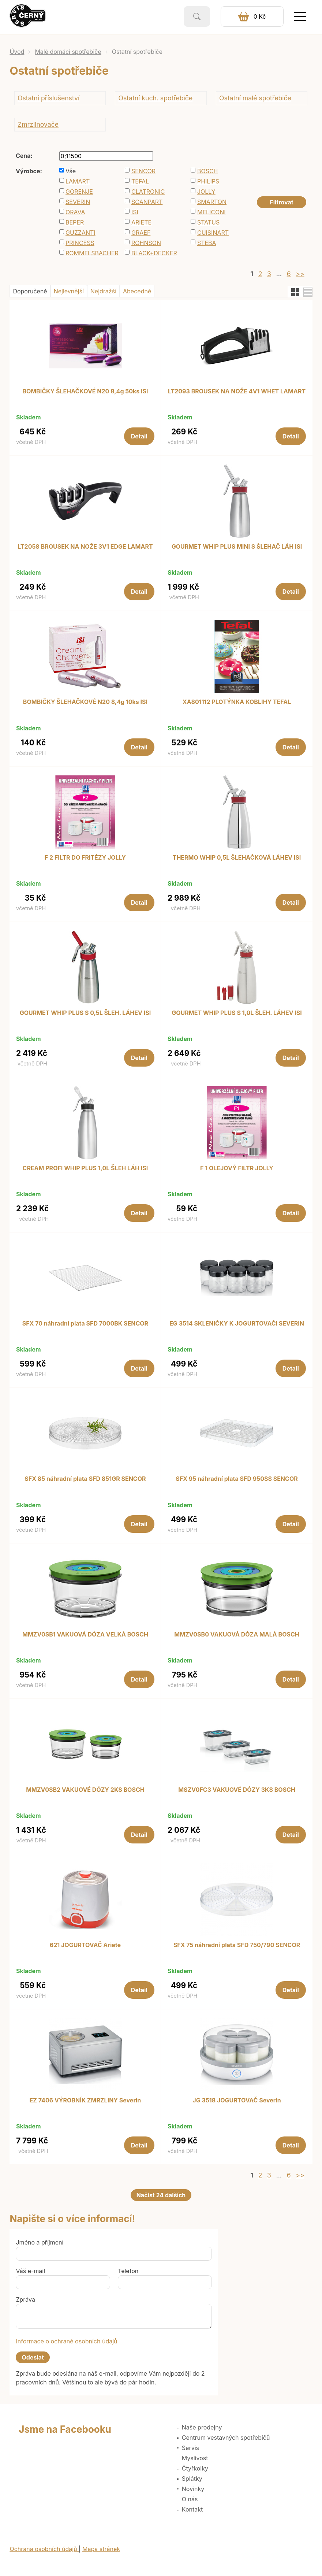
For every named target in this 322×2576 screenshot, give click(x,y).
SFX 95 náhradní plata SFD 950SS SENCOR (236, 1479)
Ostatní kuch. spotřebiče (156, 98)
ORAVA (75, 212)
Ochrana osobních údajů (44, 2549)
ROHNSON (146, 243)
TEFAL (140, 181)
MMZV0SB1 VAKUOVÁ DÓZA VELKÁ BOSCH (85, 1634)
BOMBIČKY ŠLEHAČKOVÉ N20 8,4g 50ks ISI (85, 391)
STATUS (208, 222)
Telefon (128, 2271)
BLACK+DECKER (154, 253)
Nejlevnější (69, 291)
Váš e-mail (30, 2271)
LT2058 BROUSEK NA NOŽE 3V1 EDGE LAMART (85, 547)
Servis (190, 2447)
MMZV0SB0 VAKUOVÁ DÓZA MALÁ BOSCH (236, 1634)
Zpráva (25, 2299)
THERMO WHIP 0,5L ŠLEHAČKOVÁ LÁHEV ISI (237, 858)
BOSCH (207, 171)
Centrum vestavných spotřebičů (226, 2437)
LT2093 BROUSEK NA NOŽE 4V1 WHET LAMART (237, 391)
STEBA (206, 243)
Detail (139, 436)
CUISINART (213, 232)
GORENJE (79, 191)
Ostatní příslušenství (48, 98)
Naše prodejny (202, 2427)
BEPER (74, 222)
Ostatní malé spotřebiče (255, 98)
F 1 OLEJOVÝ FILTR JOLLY (236, 1168)
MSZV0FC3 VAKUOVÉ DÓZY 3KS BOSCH (236, 1790)
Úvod (17, 51)
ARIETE (141, 222)
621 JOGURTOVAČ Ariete (85, 1945)
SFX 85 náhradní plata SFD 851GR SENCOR (85, 1479)
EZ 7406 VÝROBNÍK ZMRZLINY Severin (85, 2100)
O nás (190, 2499)
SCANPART (146, 201)
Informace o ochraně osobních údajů (66, 2341)
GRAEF (140, 232)
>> (300, 274)
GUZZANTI (80, 232)
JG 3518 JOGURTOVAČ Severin (236, 2100)
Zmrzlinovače (38, 124)
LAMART (77, 181)
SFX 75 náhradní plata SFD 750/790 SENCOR (236, 1945)
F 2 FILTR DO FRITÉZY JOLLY (85, 858)
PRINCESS (79, 243)
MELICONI (211, 212)
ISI (134, 212)
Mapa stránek (101, 2549)
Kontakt (192, 2509)
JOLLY (206, 191)
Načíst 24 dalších (161, 2195)
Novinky (193, 2488)
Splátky (192, 2478)
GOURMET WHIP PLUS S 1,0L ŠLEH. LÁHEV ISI (237, 1013)
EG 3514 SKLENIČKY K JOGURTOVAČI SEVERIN (236, 1323)
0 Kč (260, 16)
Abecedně (137, 291)
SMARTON (211, 201)
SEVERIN (77, 201)
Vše (70, 171)
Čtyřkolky (195, 2468)
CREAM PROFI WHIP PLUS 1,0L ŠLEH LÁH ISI (85, 1168)
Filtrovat (281, 202)
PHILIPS (208, 181)
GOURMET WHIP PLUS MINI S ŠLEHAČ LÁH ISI (237, 547)
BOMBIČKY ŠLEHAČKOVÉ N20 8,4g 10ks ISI (85, 702)
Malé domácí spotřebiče (68, 51)
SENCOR (143, 171)
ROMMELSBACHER (90, 253)
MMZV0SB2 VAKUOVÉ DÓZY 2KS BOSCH (85, 1790)
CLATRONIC (148, 191)
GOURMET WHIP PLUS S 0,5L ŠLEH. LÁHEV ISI (85, 1013)
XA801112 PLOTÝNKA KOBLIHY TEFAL (237, 702)
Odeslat (33, 2357)
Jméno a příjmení (39, 2242)
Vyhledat (197, 16)
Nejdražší (103, 291)
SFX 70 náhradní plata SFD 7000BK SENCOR (85, 1323)
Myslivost (195, 2458)
